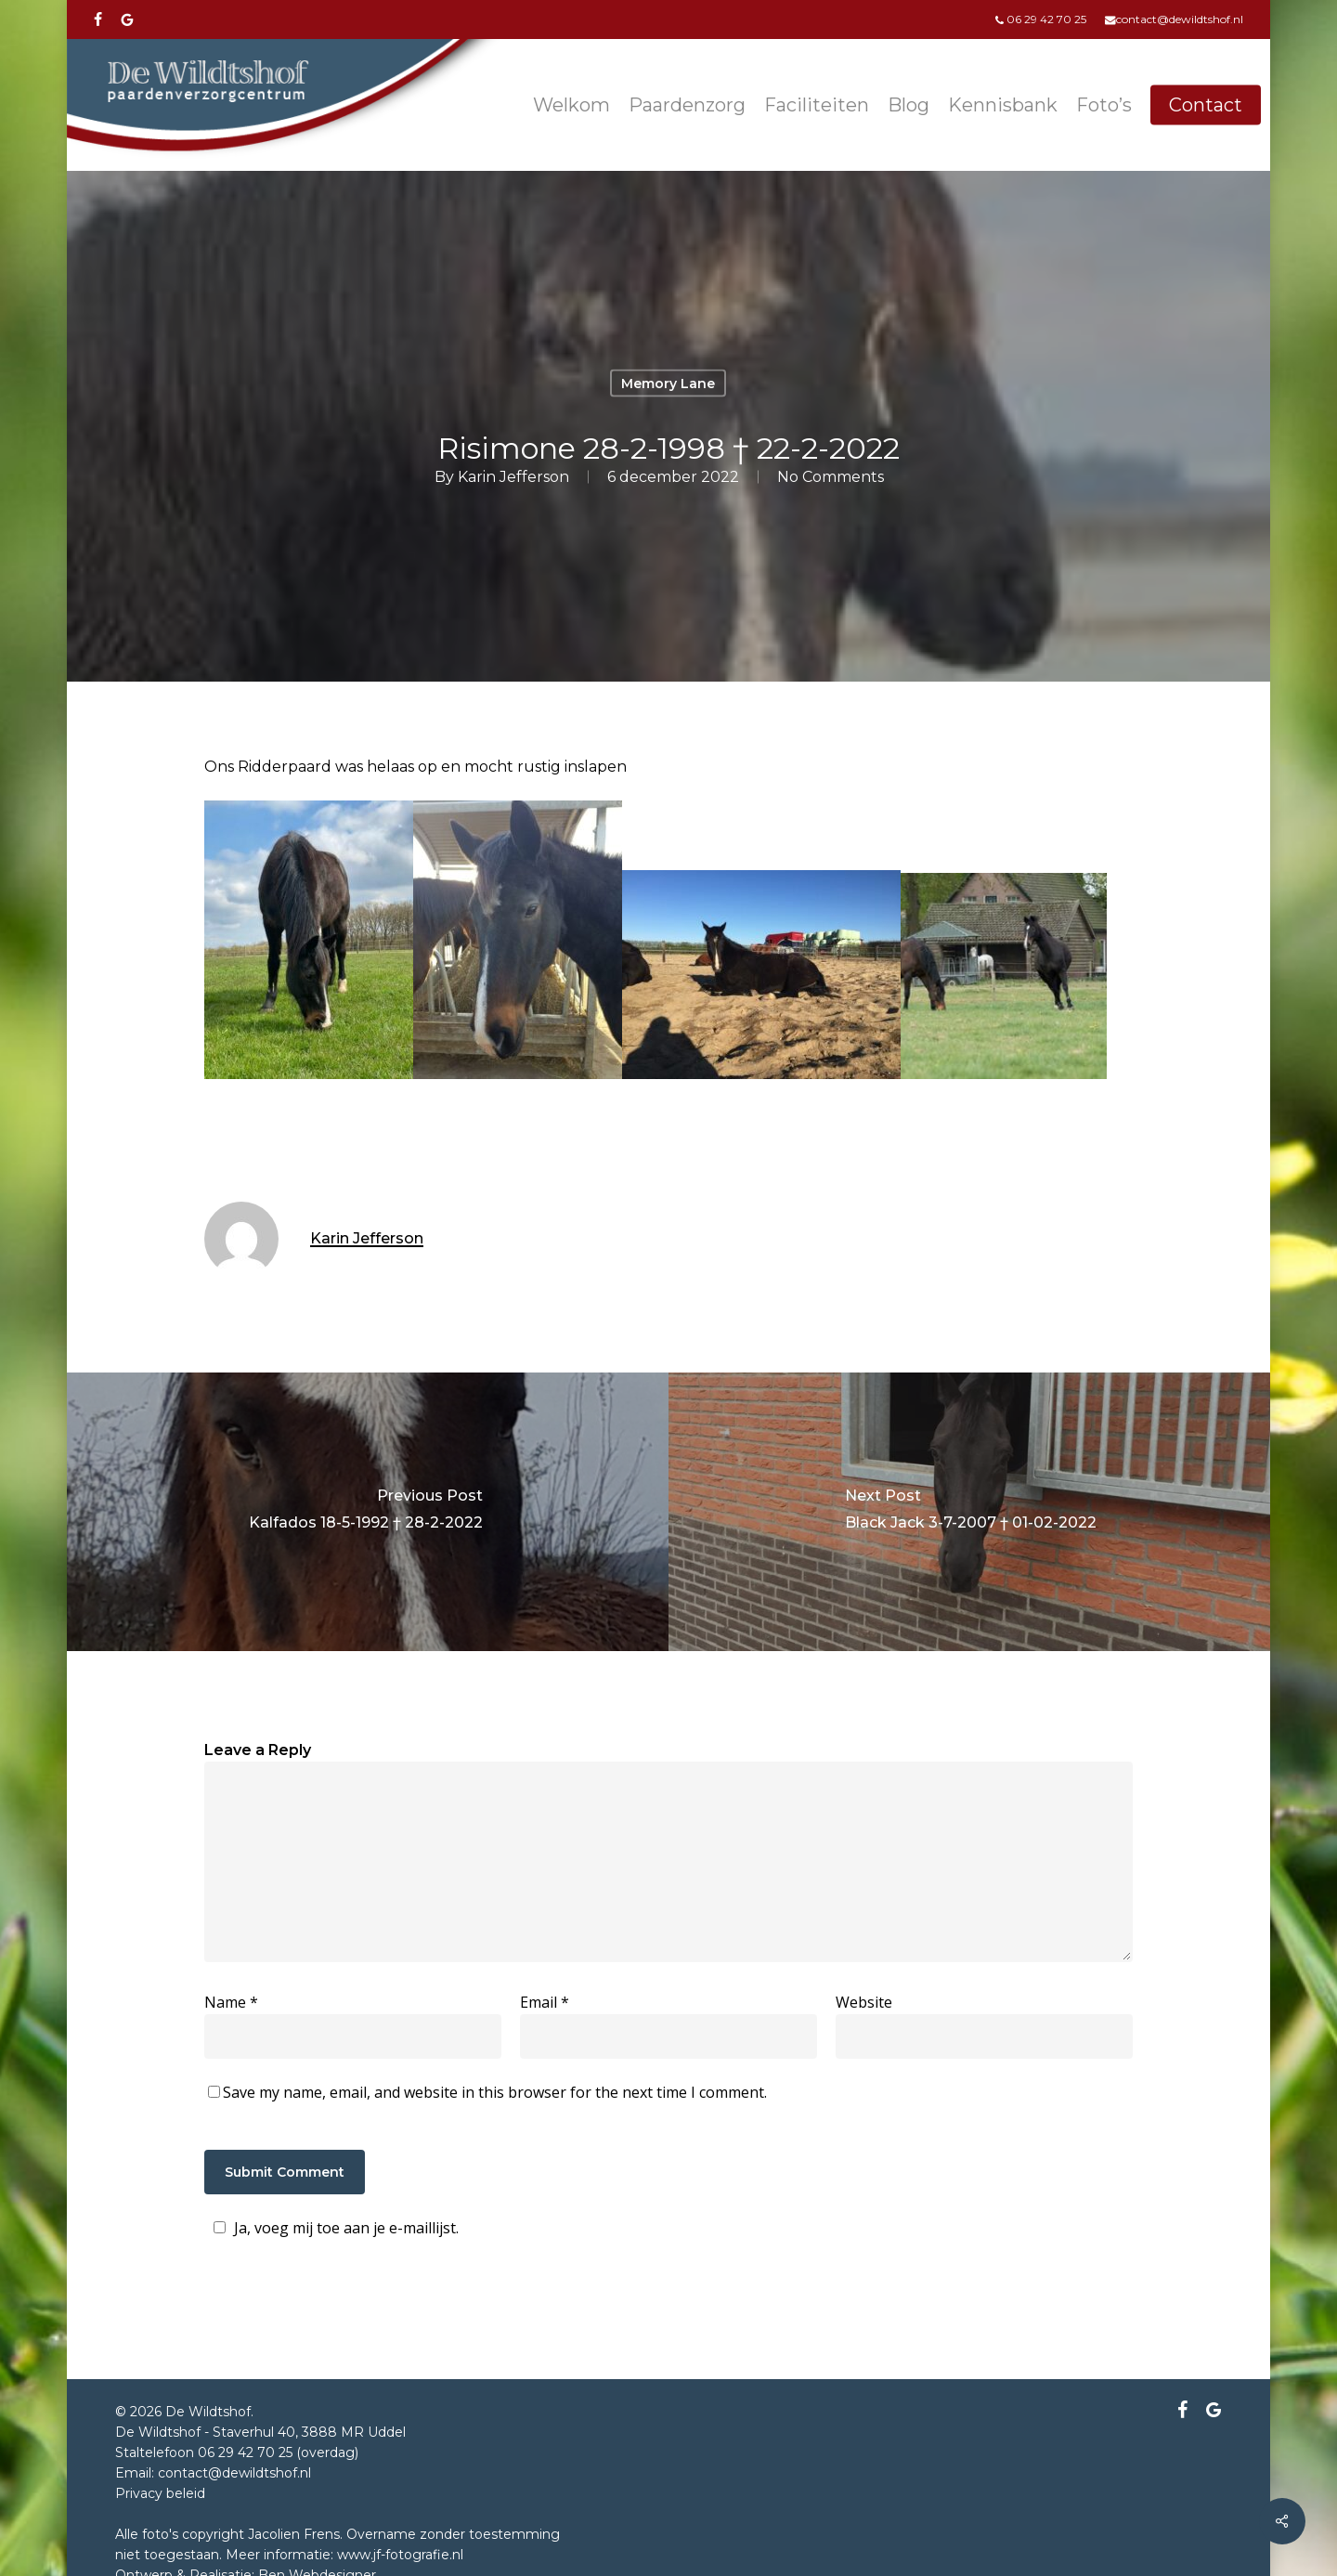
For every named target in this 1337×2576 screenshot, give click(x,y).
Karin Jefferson (513, 476)
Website (864, 2002)
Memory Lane (668, 383)
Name (231, 2002)
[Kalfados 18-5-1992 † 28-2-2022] (365, 1512)
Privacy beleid (160, 2493)
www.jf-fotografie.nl (400, 2554)
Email (544, 2002)
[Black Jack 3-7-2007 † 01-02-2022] (971, 1512)
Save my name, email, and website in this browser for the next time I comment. (495, 2092)
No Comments (830, 476)
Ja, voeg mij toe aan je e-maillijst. (333, 2228)
